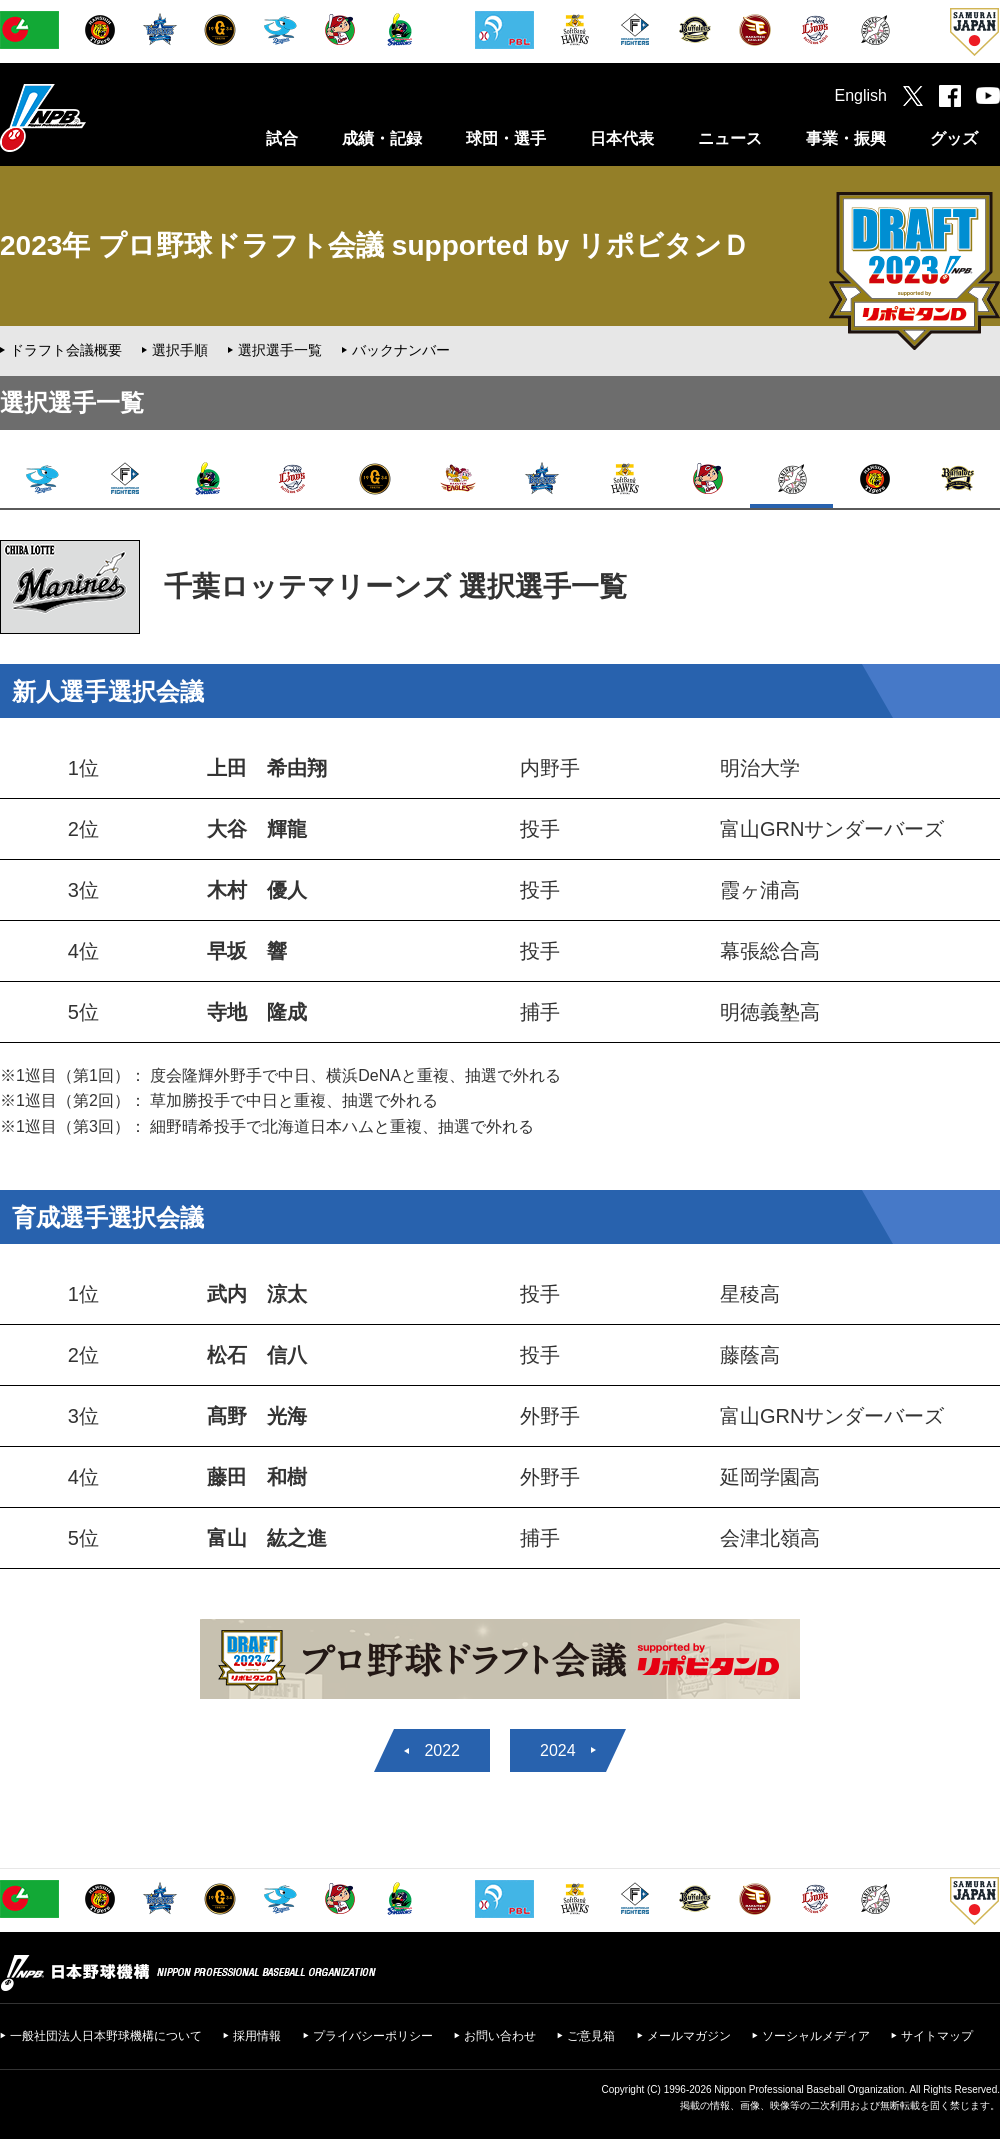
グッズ (954, 138)
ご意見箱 (591, 2036)
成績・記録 (382, 138)
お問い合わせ (500, 2036)
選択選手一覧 (280, 350)
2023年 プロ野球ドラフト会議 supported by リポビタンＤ (375, 245)
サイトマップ (937, 2036)
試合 (282, 138)
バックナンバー (401, 350)
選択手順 (180, 350)
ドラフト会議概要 (66, 350)
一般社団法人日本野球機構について (106, 2036)
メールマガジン (689, 2036)
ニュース (730, 138)
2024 (558, 1750)
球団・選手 (506, 138)
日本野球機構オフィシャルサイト (93, 117)
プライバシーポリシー (373, 2036)
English (861, 95)
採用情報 (257, 2036)
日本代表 (622, 138)
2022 (442, 1750)
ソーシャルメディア (816, 2036)
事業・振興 (846, 138)
